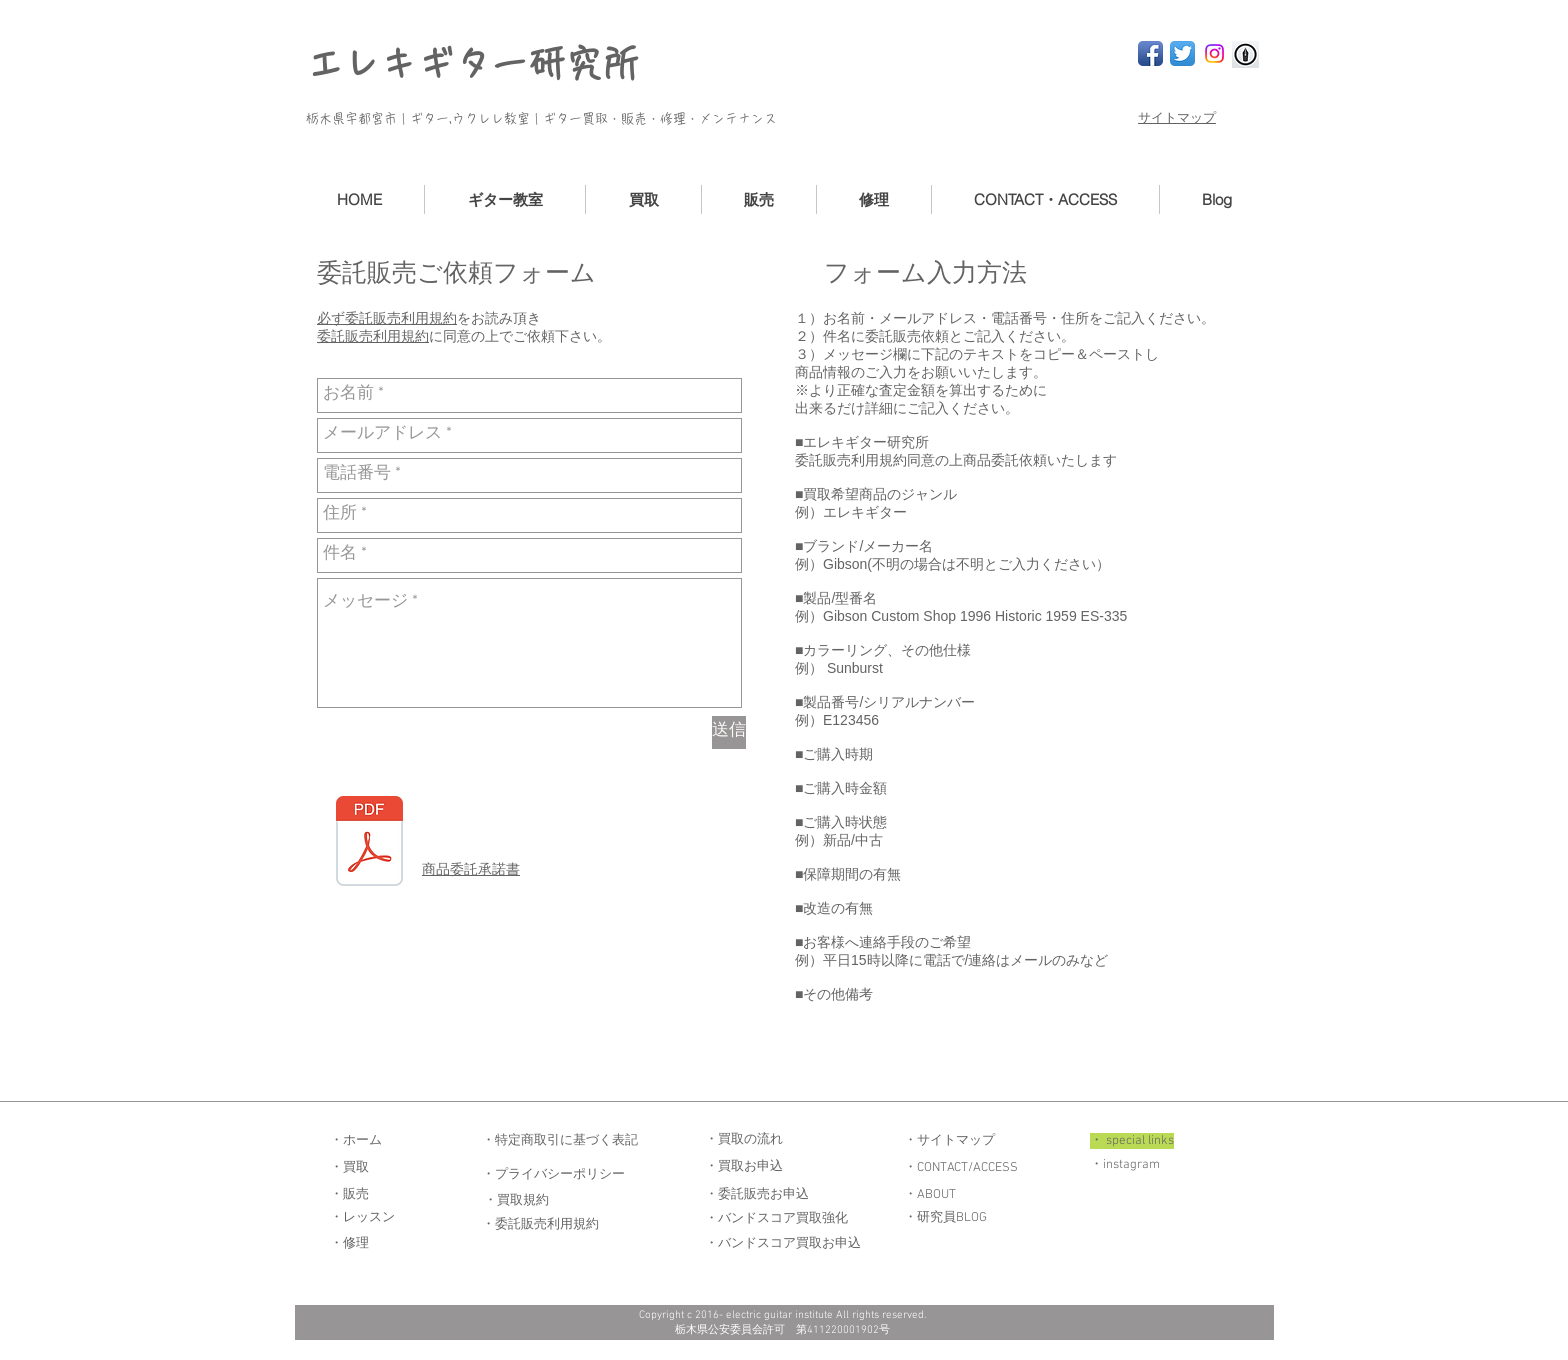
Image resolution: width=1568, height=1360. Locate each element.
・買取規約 (516, 1201)
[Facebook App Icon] (1150, 53)
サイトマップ (1177, 119)
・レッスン (362, 1218)
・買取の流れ (744, 1140)
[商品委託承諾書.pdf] (369, 843)
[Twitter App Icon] (1182, 53)
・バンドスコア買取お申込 (783, 1244)
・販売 (349, 1195)
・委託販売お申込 (757, 1195)
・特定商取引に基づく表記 (560, 1141)
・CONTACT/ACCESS (961, 1168)
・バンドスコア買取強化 (776, 1219)
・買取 (349, 1168)
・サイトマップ (949, 1141)
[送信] (729, 732)
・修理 (349, 1244)
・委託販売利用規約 (540, 1225)
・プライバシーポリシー (553, 1175)
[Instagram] (1214, 53)
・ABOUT (930, 1195)
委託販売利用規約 (373, 336)
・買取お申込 (744, 1167)
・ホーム (356, 1141)
